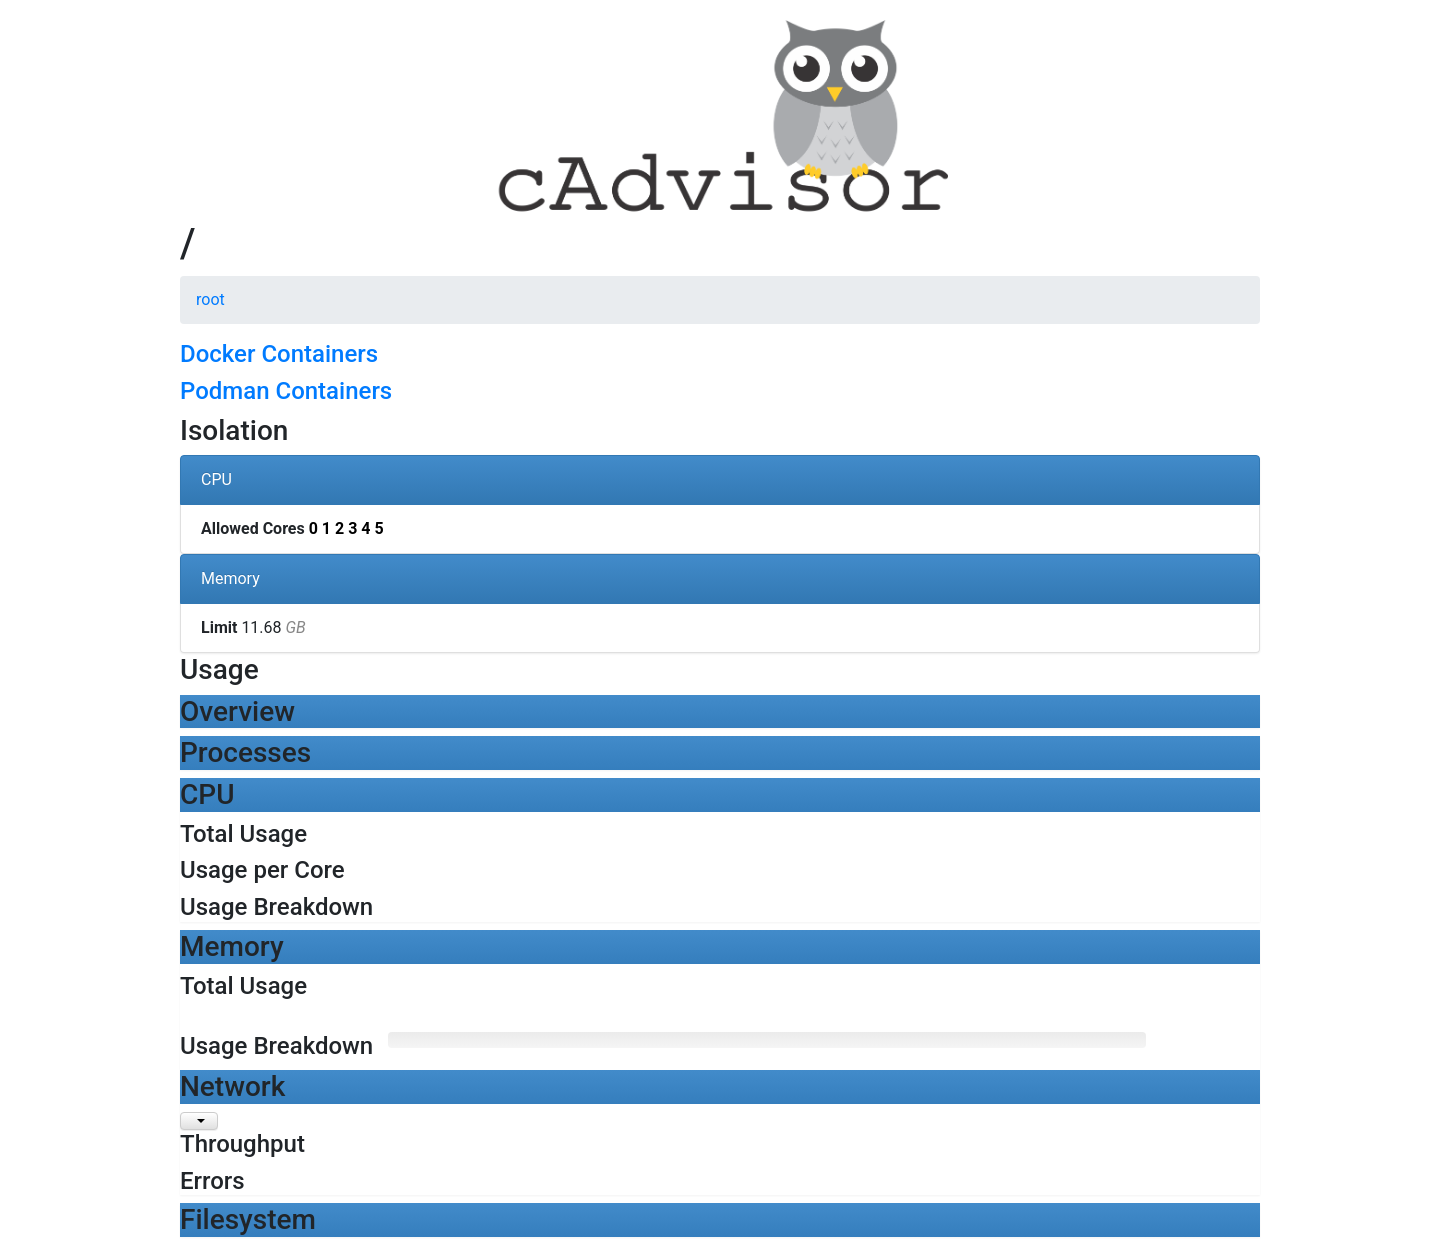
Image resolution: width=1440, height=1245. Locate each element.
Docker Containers (279, 354)
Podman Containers (286, 391)
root (210, 299)
